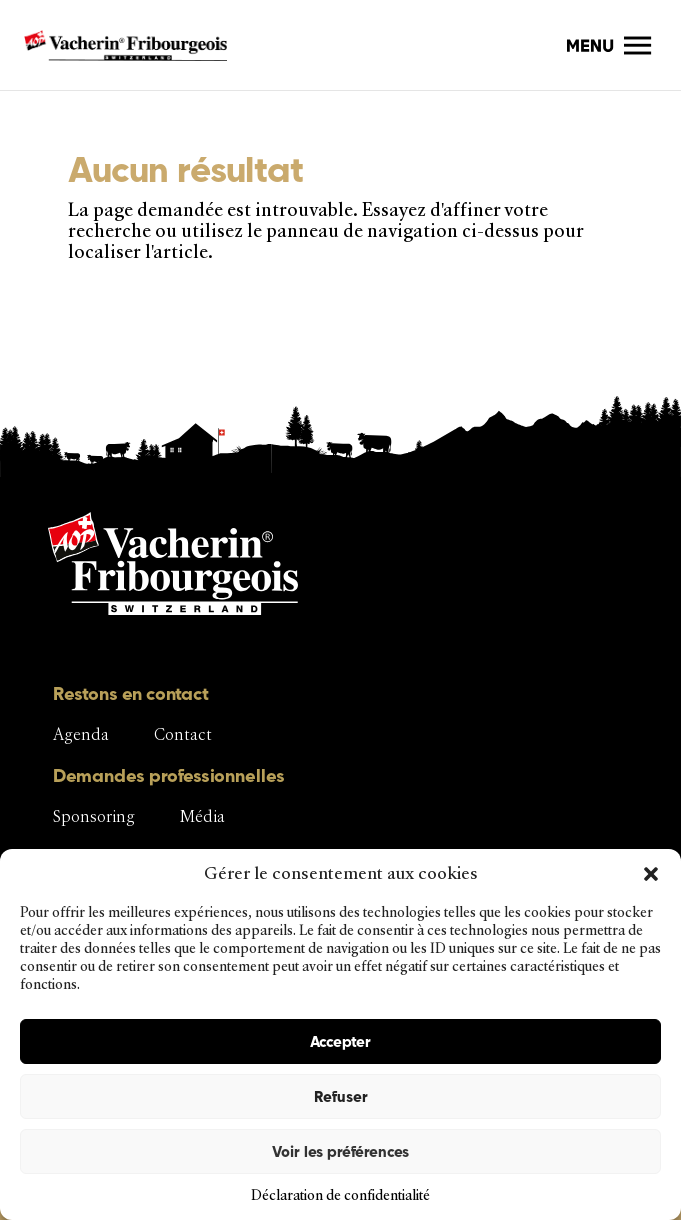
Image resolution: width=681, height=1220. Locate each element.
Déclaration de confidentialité (340, 1195)
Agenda (81, 734)
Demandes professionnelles (169, 775)
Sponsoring (94, 816)
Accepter (340, 1041)
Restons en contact (131, 693)
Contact (183, 734)
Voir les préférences (340, 1151)
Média (202, 816)
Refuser (341, 1096)
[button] (651, 874)
